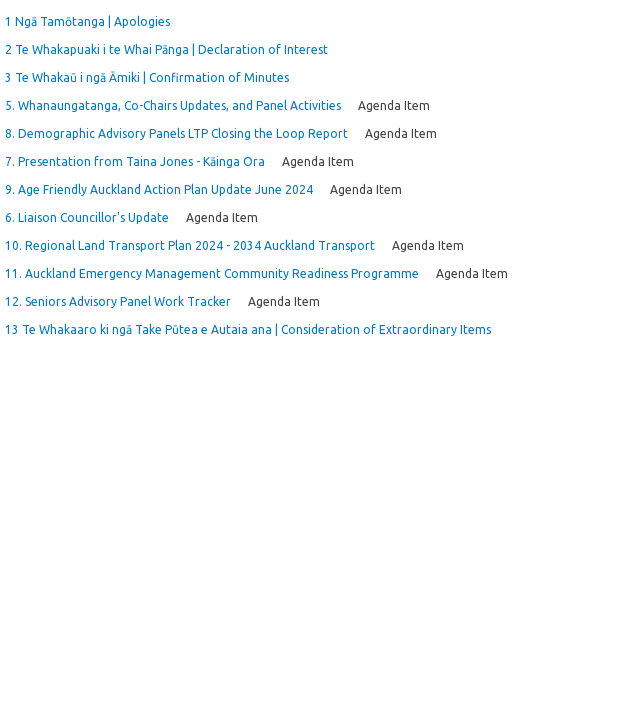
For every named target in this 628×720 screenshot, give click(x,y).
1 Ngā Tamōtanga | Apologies (87, 21)
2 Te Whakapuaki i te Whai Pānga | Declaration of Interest (166, 49)
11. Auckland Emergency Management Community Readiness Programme (212, 273)
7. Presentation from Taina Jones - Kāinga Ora (135, 161)
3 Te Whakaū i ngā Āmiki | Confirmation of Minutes (147, 77)
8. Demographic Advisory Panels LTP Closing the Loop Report (176, 133)
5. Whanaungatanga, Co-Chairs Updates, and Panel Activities (173, 105)
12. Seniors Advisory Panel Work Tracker (118, 301)
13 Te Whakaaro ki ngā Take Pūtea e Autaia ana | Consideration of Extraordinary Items (248, 329)
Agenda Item (394, 105)
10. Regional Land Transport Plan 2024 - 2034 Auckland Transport (190, 245)
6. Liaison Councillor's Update (87, 217)
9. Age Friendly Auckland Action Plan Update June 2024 (159, 189)
